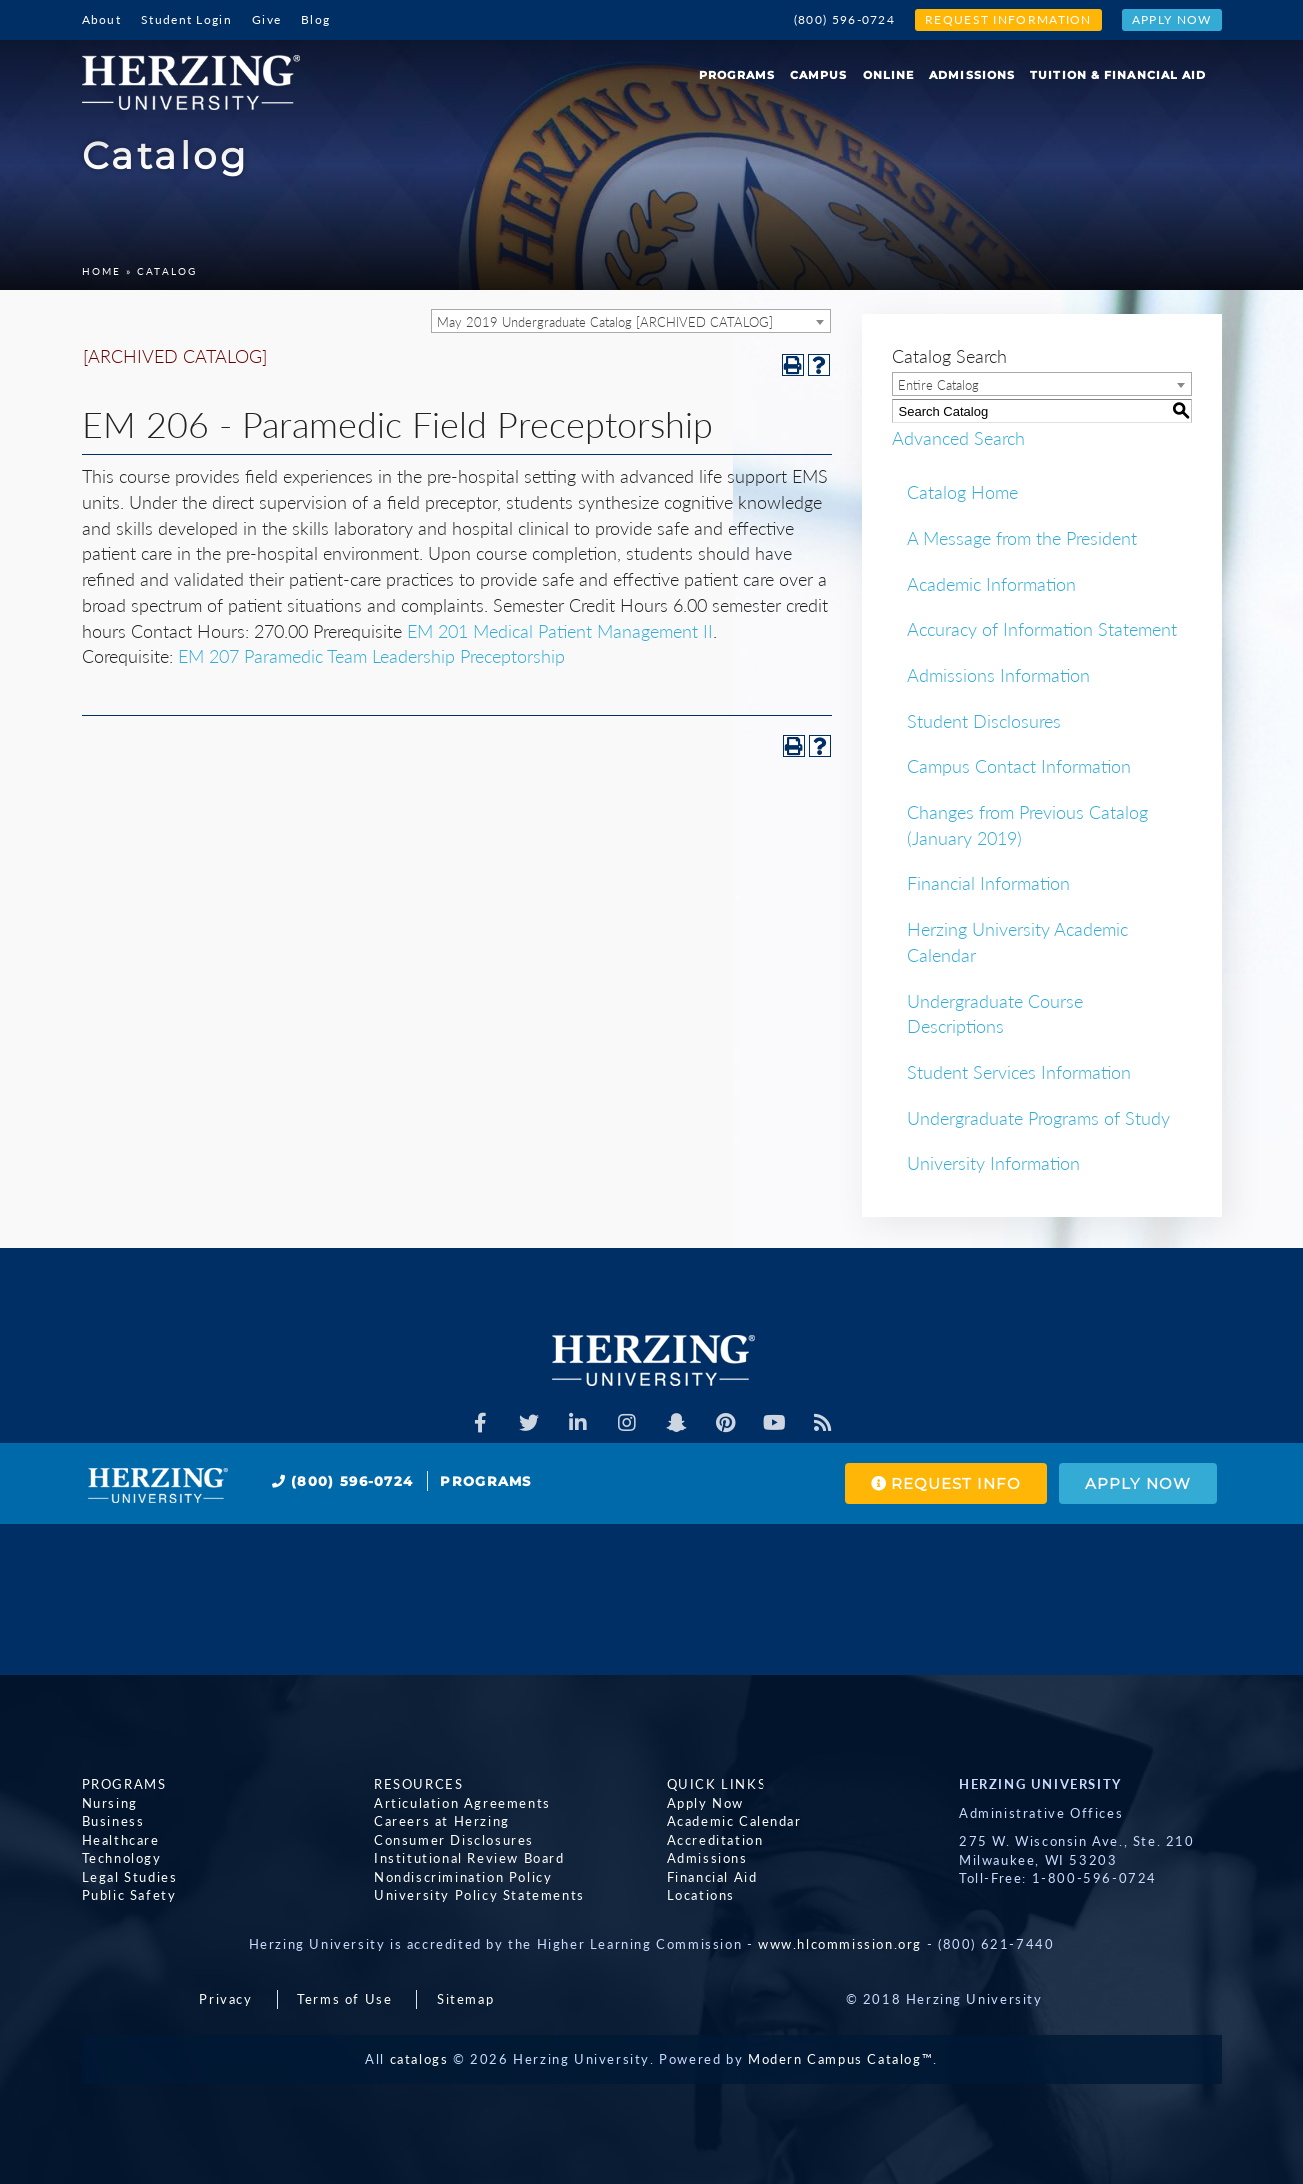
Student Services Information (1019, 1072)
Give (266, 19)
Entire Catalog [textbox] (938, 385)
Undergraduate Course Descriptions (995, 1014)
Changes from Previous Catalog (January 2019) (1027, 825)
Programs (737, 75)
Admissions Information (998, 675)
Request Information (1008, 19)
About (102, 19)
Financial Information (988, 883)
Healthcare (121, 1840)
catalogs (419, 2059)
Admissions (972, 75)
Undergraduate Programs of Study (1038, 1118)
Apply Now (1172, 19)
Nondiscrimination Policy (463, 1877)
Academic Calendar (734, 1821)
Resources (418, 1784)
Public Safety (129, 1895)
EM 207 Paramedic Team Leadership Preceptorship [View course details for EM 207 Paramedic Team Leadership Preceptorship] (371, 656)
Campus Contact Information (1019, 766)
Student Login (186, 19)
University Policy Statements (479, 1895)
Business (113, 1821)
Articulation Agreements (462, 1803)
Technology (122, 1858)
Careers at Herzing (442, 1821)
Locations (701, 1895)
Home (101, 271)
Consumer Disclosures (454, 1840)
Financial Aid (712, 1877)
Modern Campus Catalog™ (840, 2059)
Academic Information (991, 584)
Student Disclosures (984, 721)
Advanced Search (958, 438)
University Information (993, 1163)
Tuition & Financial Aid (1118, 75)
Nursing (110, 1803)
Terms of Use (344, 1999)
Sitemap (465, 1999)
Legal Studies (130, 1877)
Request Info (946, 1483)
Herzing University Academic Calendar (1017, 942)
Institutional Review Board (469, 1858)
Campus (819, 75)
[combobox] (631, 321)
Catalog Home (962, 492)
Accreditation (715, 1840)
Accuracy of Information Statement (1042, 629)
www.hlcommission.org (840, 1944)
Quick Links (717, 1784)
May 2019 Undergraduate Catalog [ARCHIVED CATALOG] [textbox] (605, 322)
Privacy (225, 1999)
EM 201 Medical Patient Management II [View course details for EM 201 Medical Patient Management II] (560, 631)
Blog (315, 19)
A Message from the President (1022, 538)
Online (889, 75)
